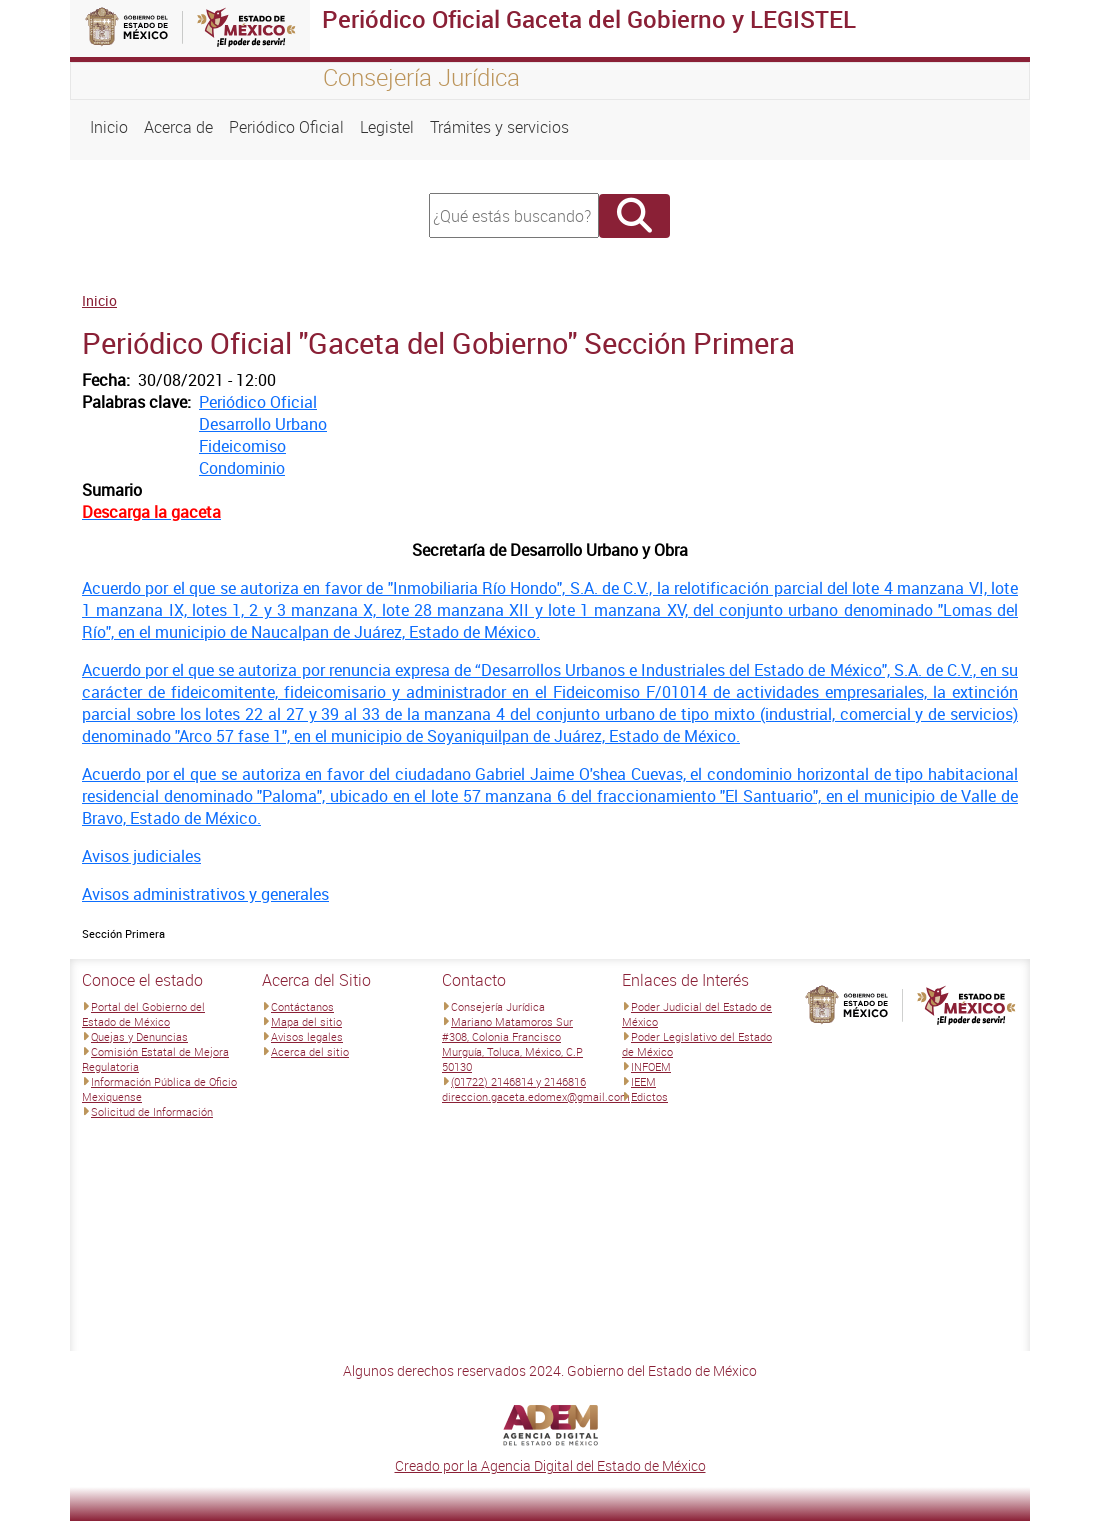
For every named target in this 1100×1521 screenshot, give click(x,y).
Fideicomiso (242, 446)
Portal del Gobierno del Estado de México (143, 1014)
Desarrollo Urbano (263, 424)
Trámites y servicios (499, 127)
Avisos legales (307, 1036)
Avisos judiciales (141, 856)
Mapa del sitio (306, 1021)
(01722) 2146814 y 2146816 (518, 1081)
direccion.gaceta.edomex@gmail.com (536, 1096)
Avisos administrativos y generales (205, 894)
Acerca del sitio (310, 1051)
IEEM (643, 1081)
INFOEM (651, 1066)
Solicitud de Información (152, 1111)
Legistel (387, 127)
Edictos (649, 1096)
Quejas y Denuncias (139, 1036)
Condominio (242, 468)
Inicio (109, 127)
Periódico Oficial (286, 127)
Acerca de (178, 127)
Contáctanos (302, 1006)
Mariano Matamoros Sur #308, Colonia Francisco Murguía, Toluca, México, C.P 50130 (512, 1044)
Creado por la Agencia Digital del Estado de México (550, 1465)
